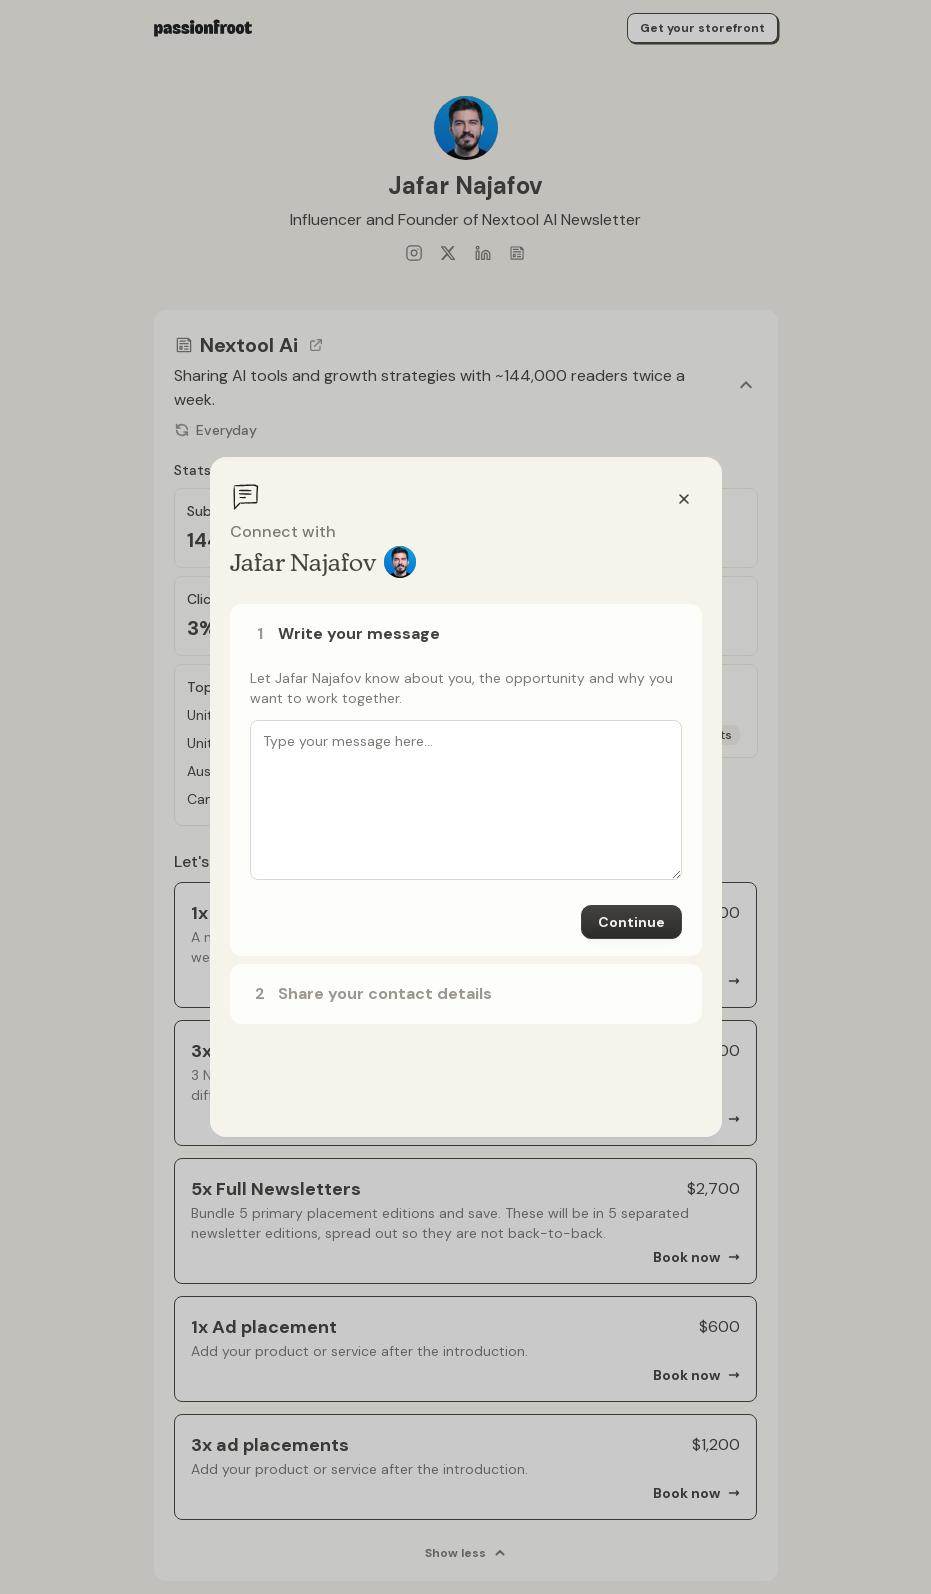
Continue (631, 922)
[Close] (684, 499)
